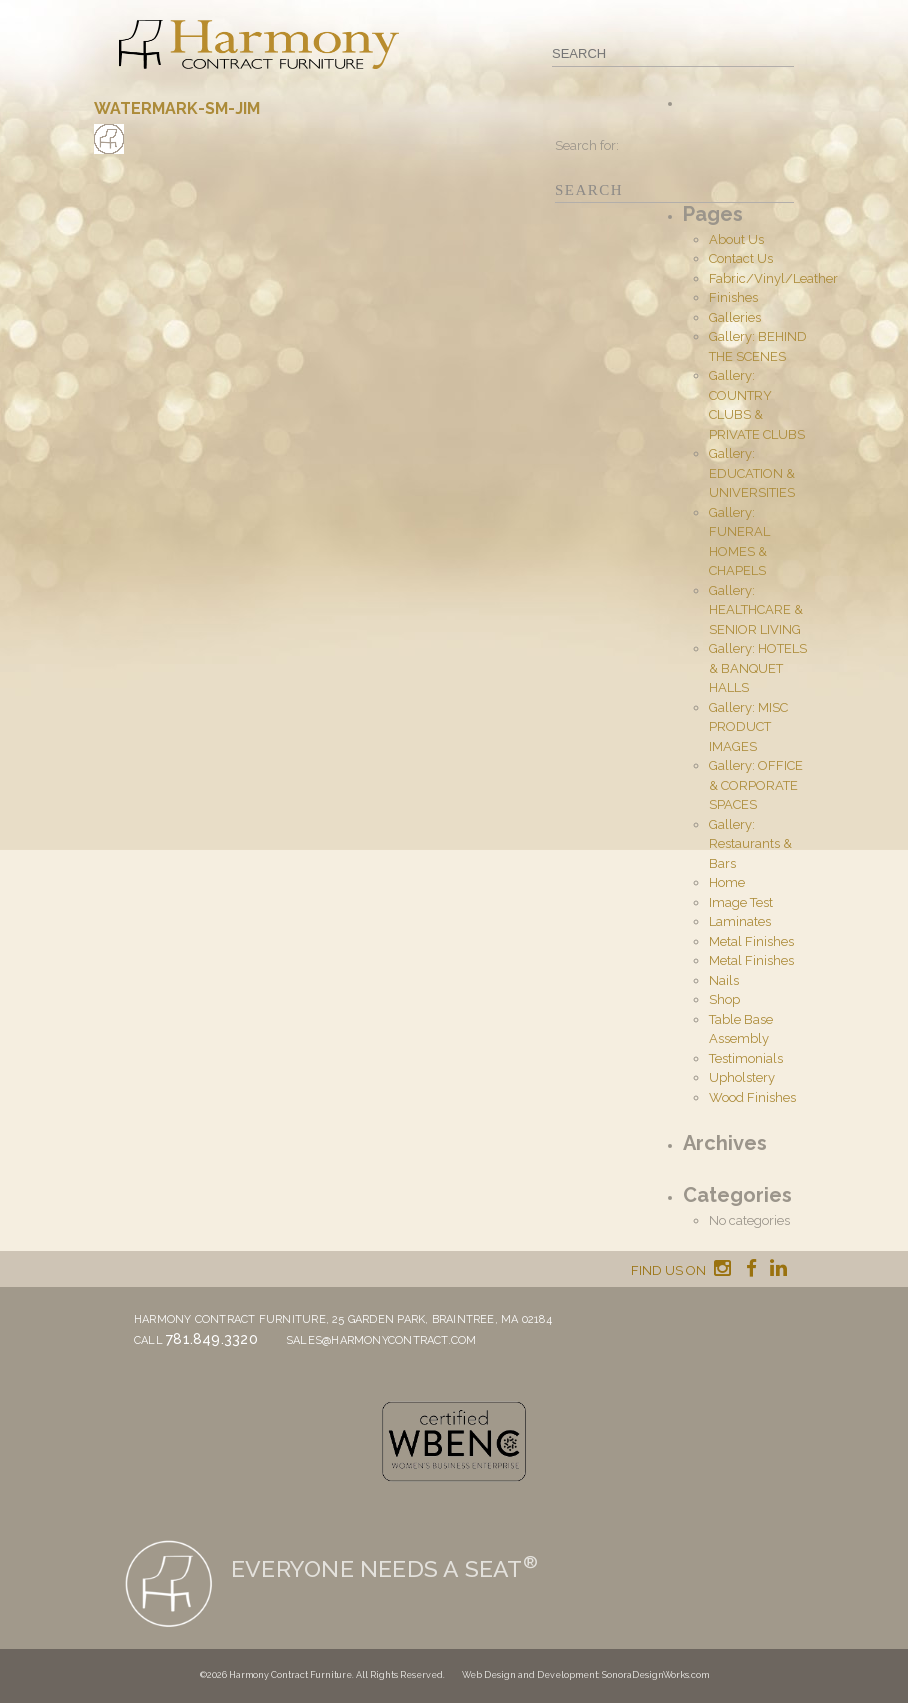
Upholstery (742, 1077)
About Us (736, 239)
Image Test (741, 902)
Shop (724, 999)
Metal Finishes (751, 941)
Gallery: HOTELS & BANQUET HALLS (758, 668)
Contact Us (741, 258)
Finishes (733, 297)
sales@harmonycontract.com (381, 1340)
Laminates (740, 921)
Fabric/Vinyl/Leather (773, 278)
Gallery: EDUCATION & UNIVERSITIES (752, 473)
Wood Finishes (752, 1097)
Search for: (587, 145)
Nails (724, 980)
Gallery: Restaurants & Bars (750, 844)
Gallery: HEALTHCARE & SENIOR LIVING (756, 610)
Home (727, 882)
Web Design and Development (530, 1675)
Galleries (735, 317)
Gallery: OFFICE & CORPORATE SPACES (756, 785)
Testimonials (746, 1058)
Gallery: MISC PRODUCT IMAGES (748, 727)
